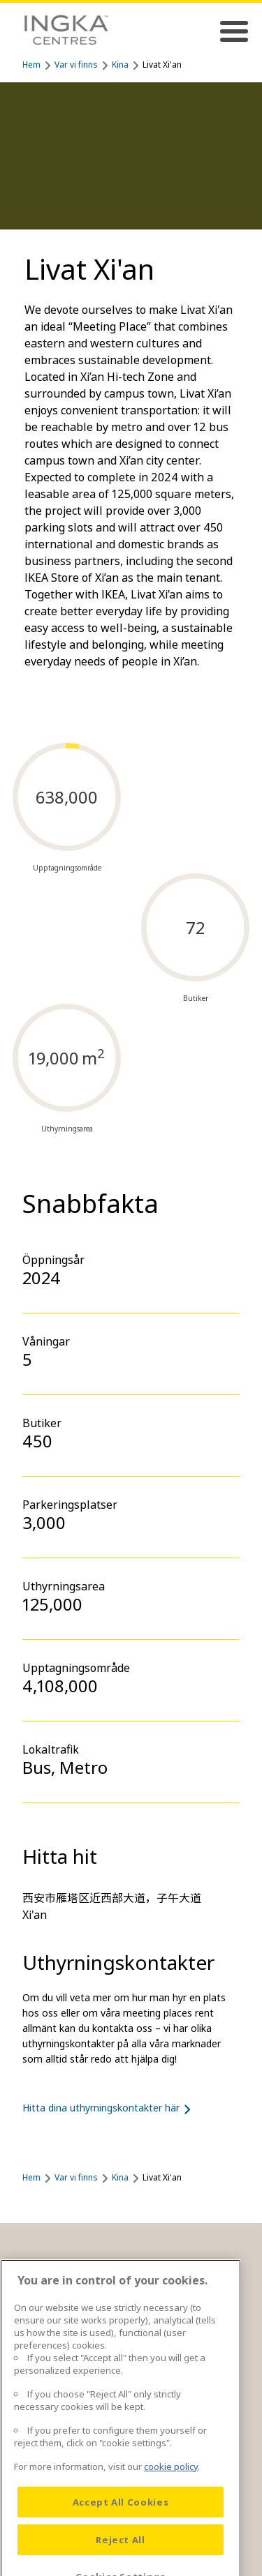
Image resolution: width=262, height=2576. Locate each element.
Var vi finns (76, 64)
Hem (31, 64)
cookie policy (171, 2485)
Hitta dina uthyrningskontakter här (109, 2108)
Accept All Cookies (121, 2521)
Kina (120, 64)
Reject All (120, 2558)
